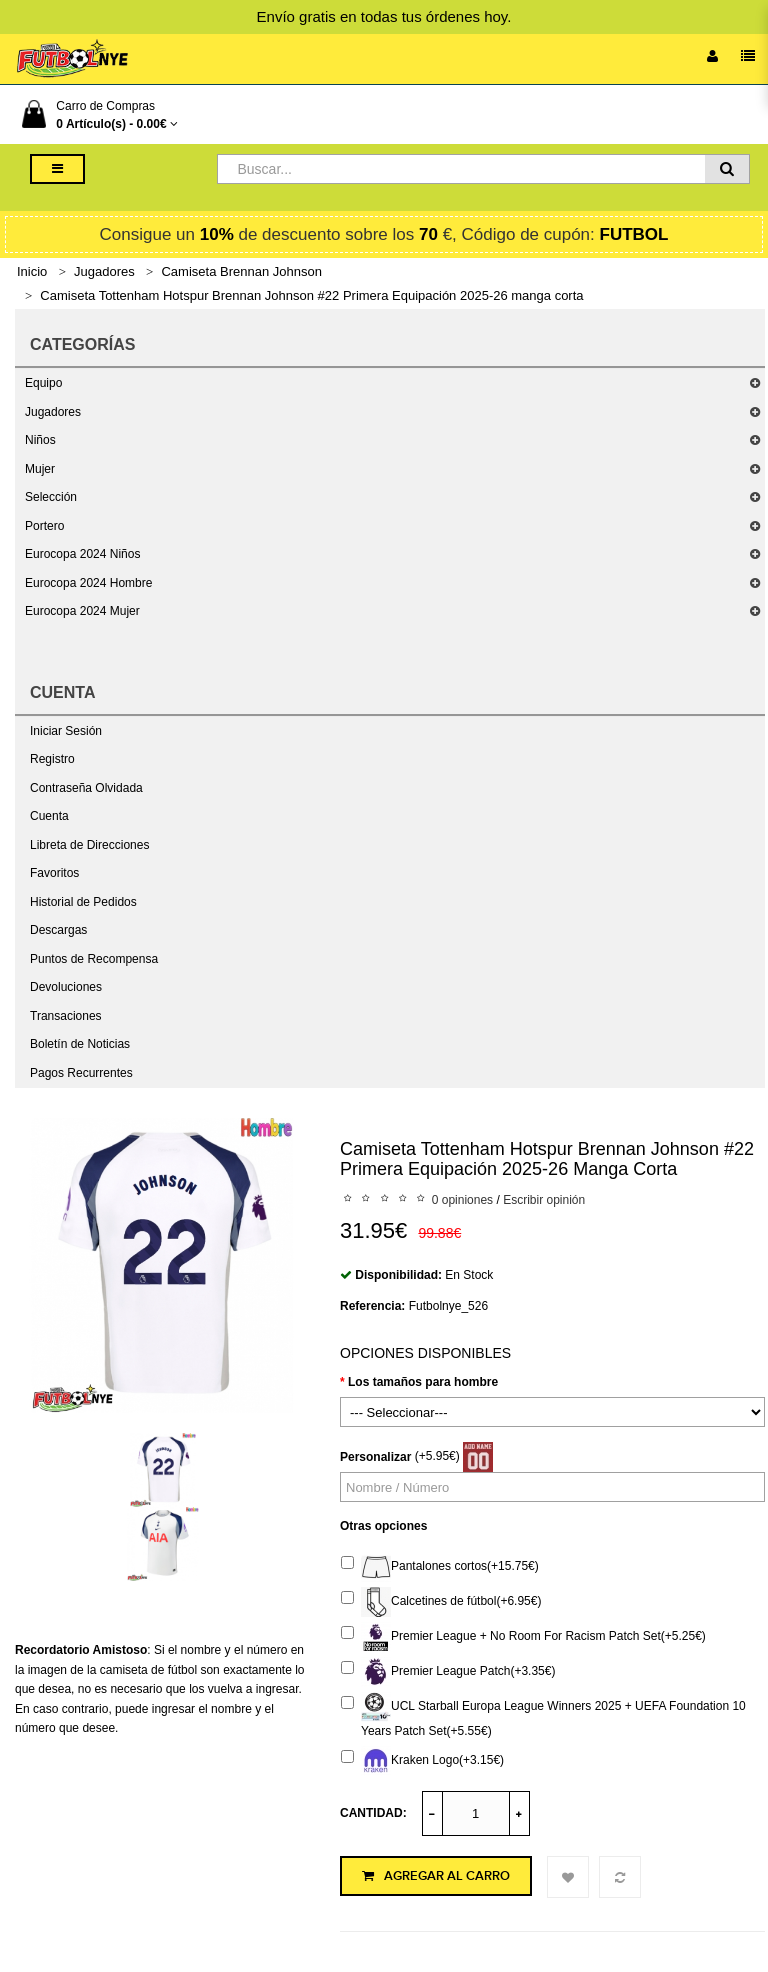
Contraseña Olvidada (86, 788)
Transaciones (66, 1016)
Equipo (43, 383)
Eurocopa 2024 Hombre (88, 583)
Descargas (58, 930)
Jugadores (104, 271)
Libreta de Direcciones (89, 845)
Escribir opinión (544, 1200)
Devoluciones (66, 987)
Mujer (40, 469)
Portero (44, 526)
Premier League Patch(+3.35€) (448, 1672)
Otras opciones (383, 1526)
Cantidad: (373, 1813)
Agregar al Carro (436, 1876)
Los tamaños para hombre (423, 1382)
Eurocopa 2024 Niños (82, 554)
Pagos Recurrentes (81, 1073)
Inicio (32, 271)
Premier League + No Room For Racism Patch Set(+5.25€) (523, 1637)
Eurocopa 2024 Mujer (82, 611)
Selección (51, 497)
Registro (52, 759)
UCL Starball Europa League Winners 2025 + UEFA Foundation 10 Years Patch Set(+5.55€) (543, 1715)
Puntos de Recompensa (94, 959)
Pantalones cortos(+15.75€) (440, 1567)
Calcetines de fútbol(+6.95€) (441, 1602)
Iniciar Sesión (66, 731)
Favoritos (54, 873)
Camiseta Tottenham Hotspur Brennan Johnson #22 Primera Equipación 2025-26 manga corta (311, 295)
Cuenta (49, 816)
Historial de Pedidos (83, 902)
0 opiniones (462, 1200)
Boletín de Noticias (80, 1044)
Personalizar (375, 1457)
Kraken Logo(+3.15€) (422, 1761)
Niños (40, 440)
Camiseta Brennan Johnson (241, 271)
